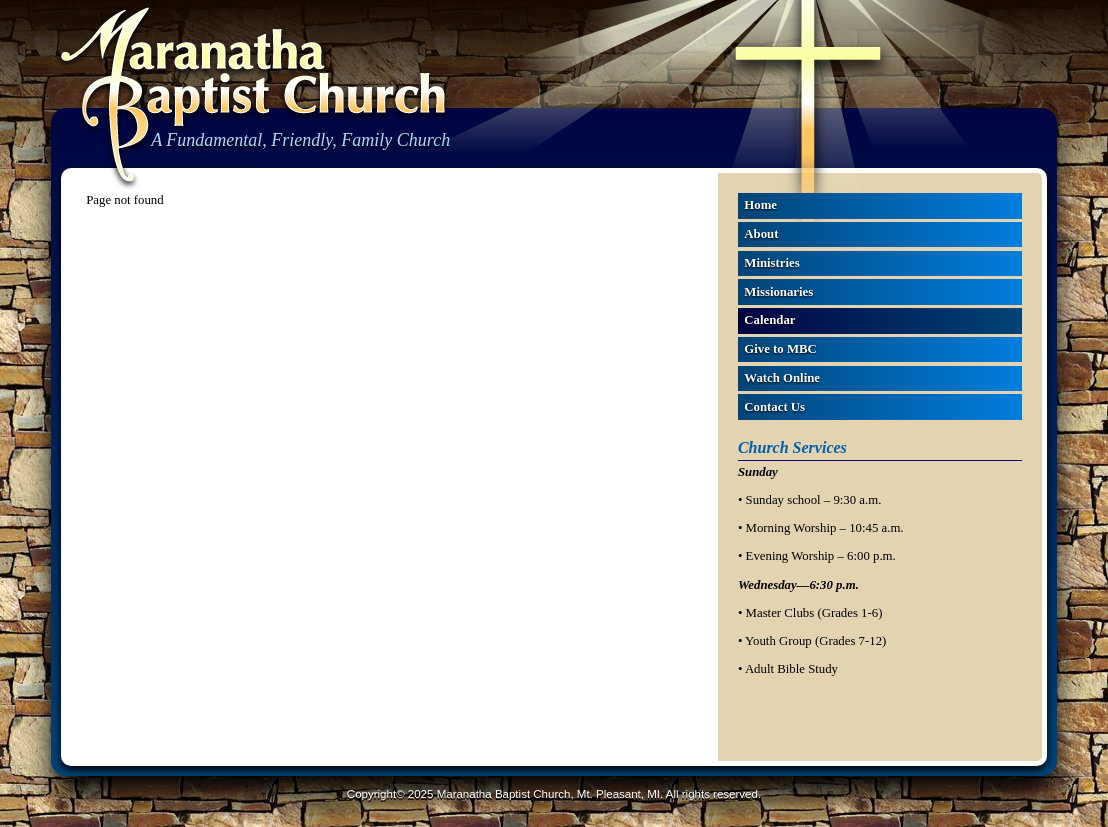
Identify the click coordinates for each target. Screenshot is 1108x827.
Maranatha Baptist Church (252, 97)
